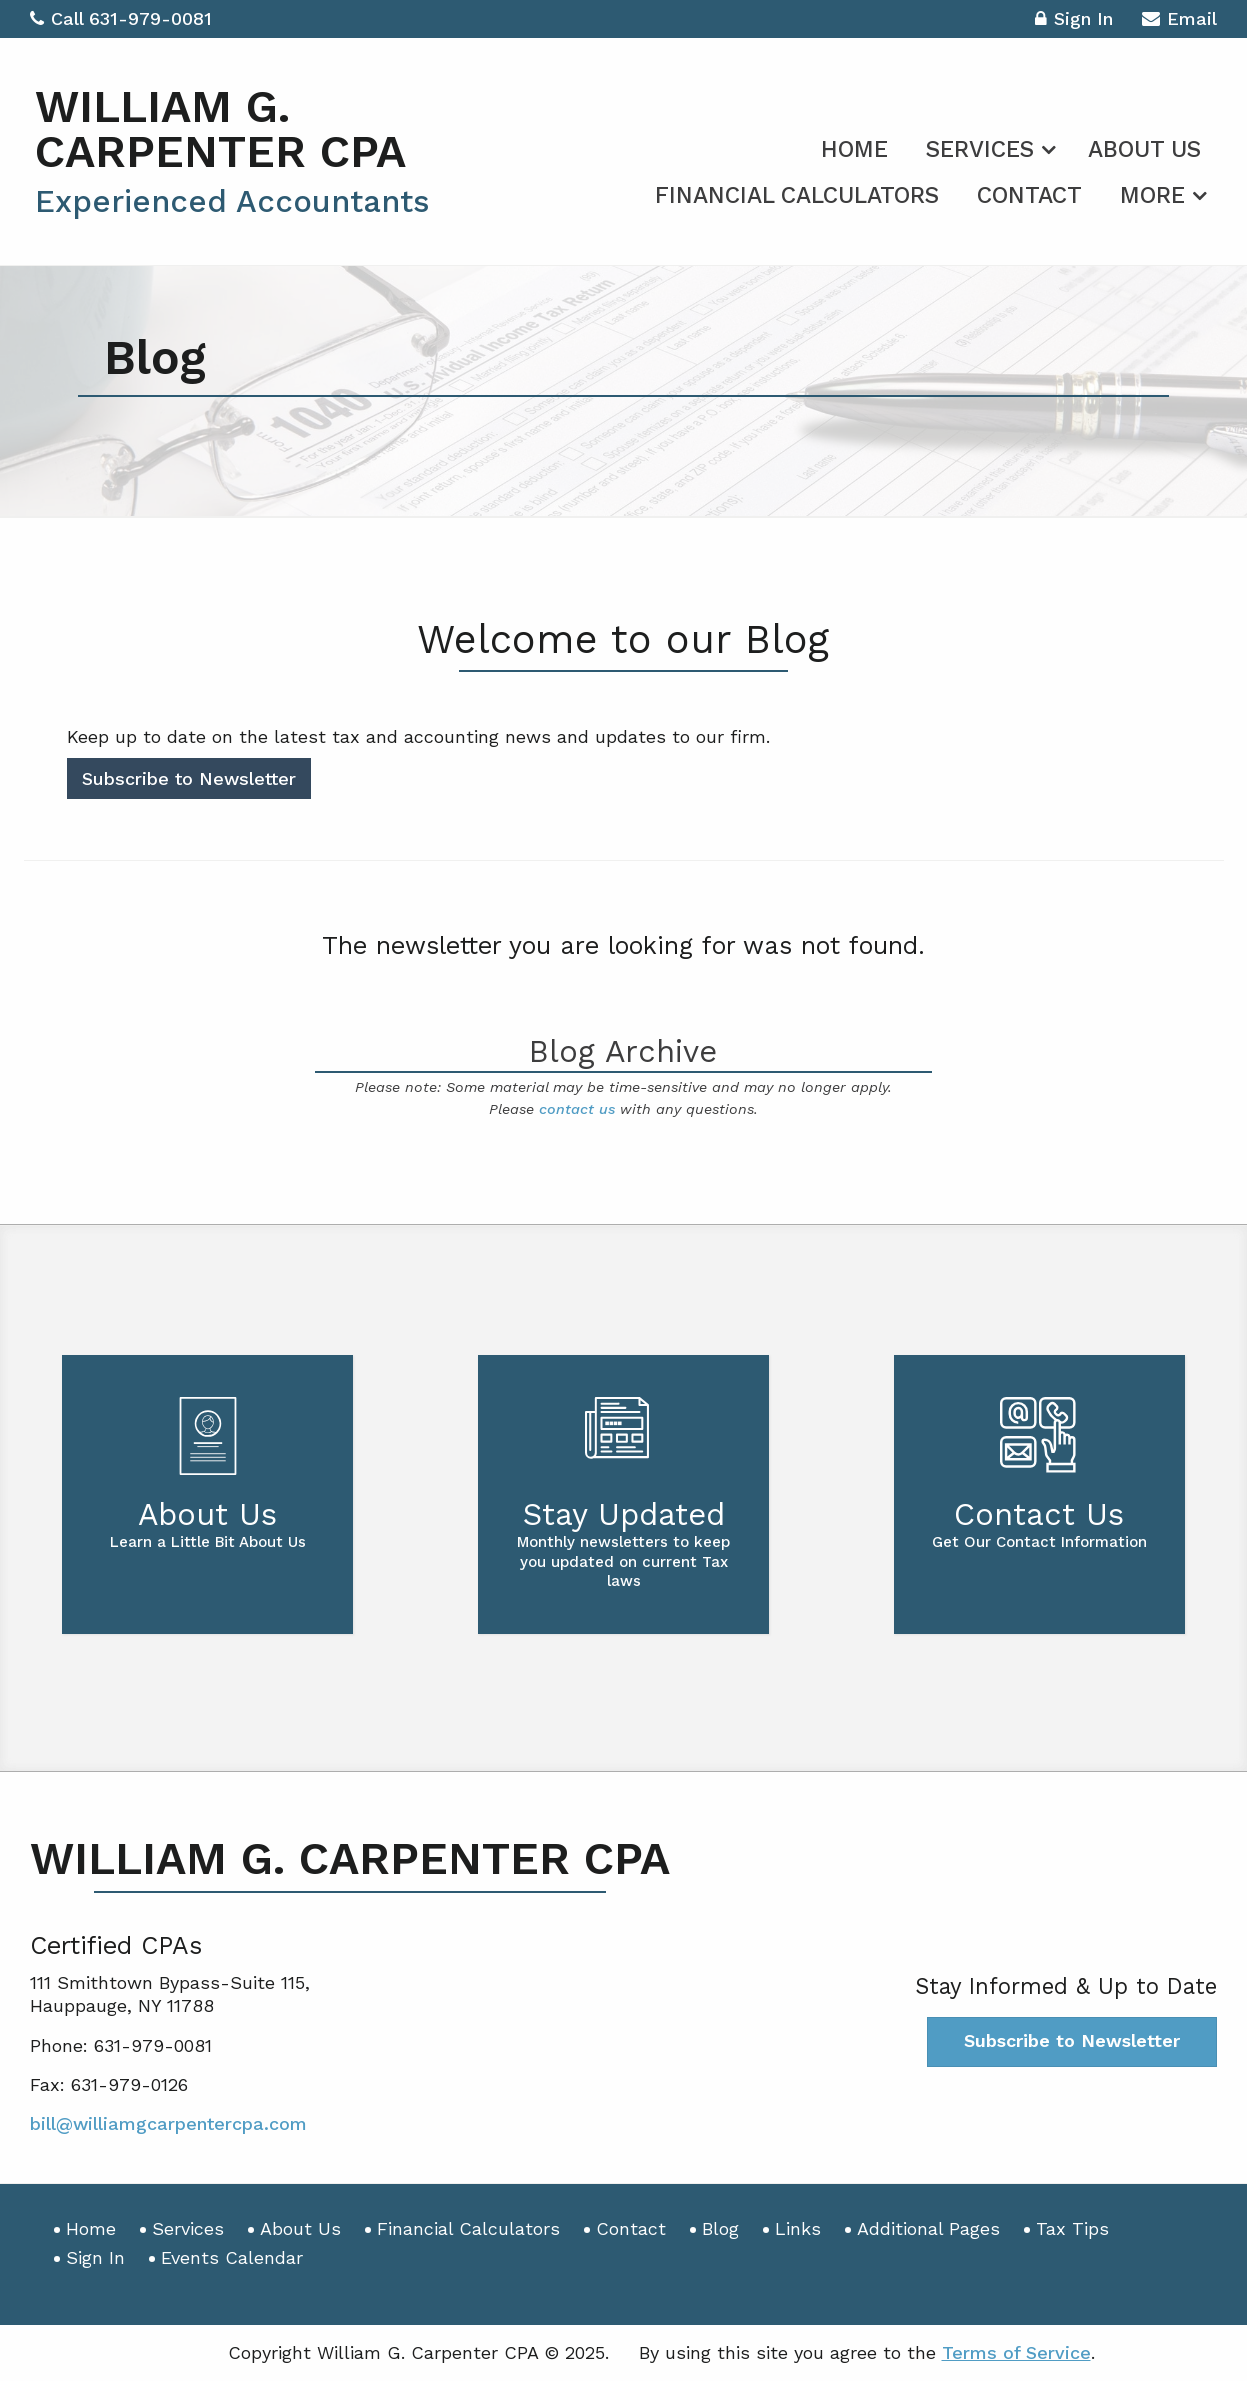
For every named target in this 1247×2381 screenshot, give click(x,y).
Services (980, 149)
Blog (720, 2228)
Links (798, 2228)
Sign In (1074, 21)
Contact (1029, 195)
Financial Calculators (797, 195)
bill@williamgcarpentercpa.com (168, 2123)
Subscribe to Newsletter (189, 778)
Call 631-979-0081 (121, 18)
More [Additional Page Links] (1152, 195)
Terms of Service (1016, 2352)
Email (1179, 21)
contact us (577, 1109)
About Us (1144, 149)
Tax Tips (1072, 2228)
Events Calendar (232, 2257)
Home (854, 149)
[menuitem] (854, 146)
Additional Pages (928, 2228)
